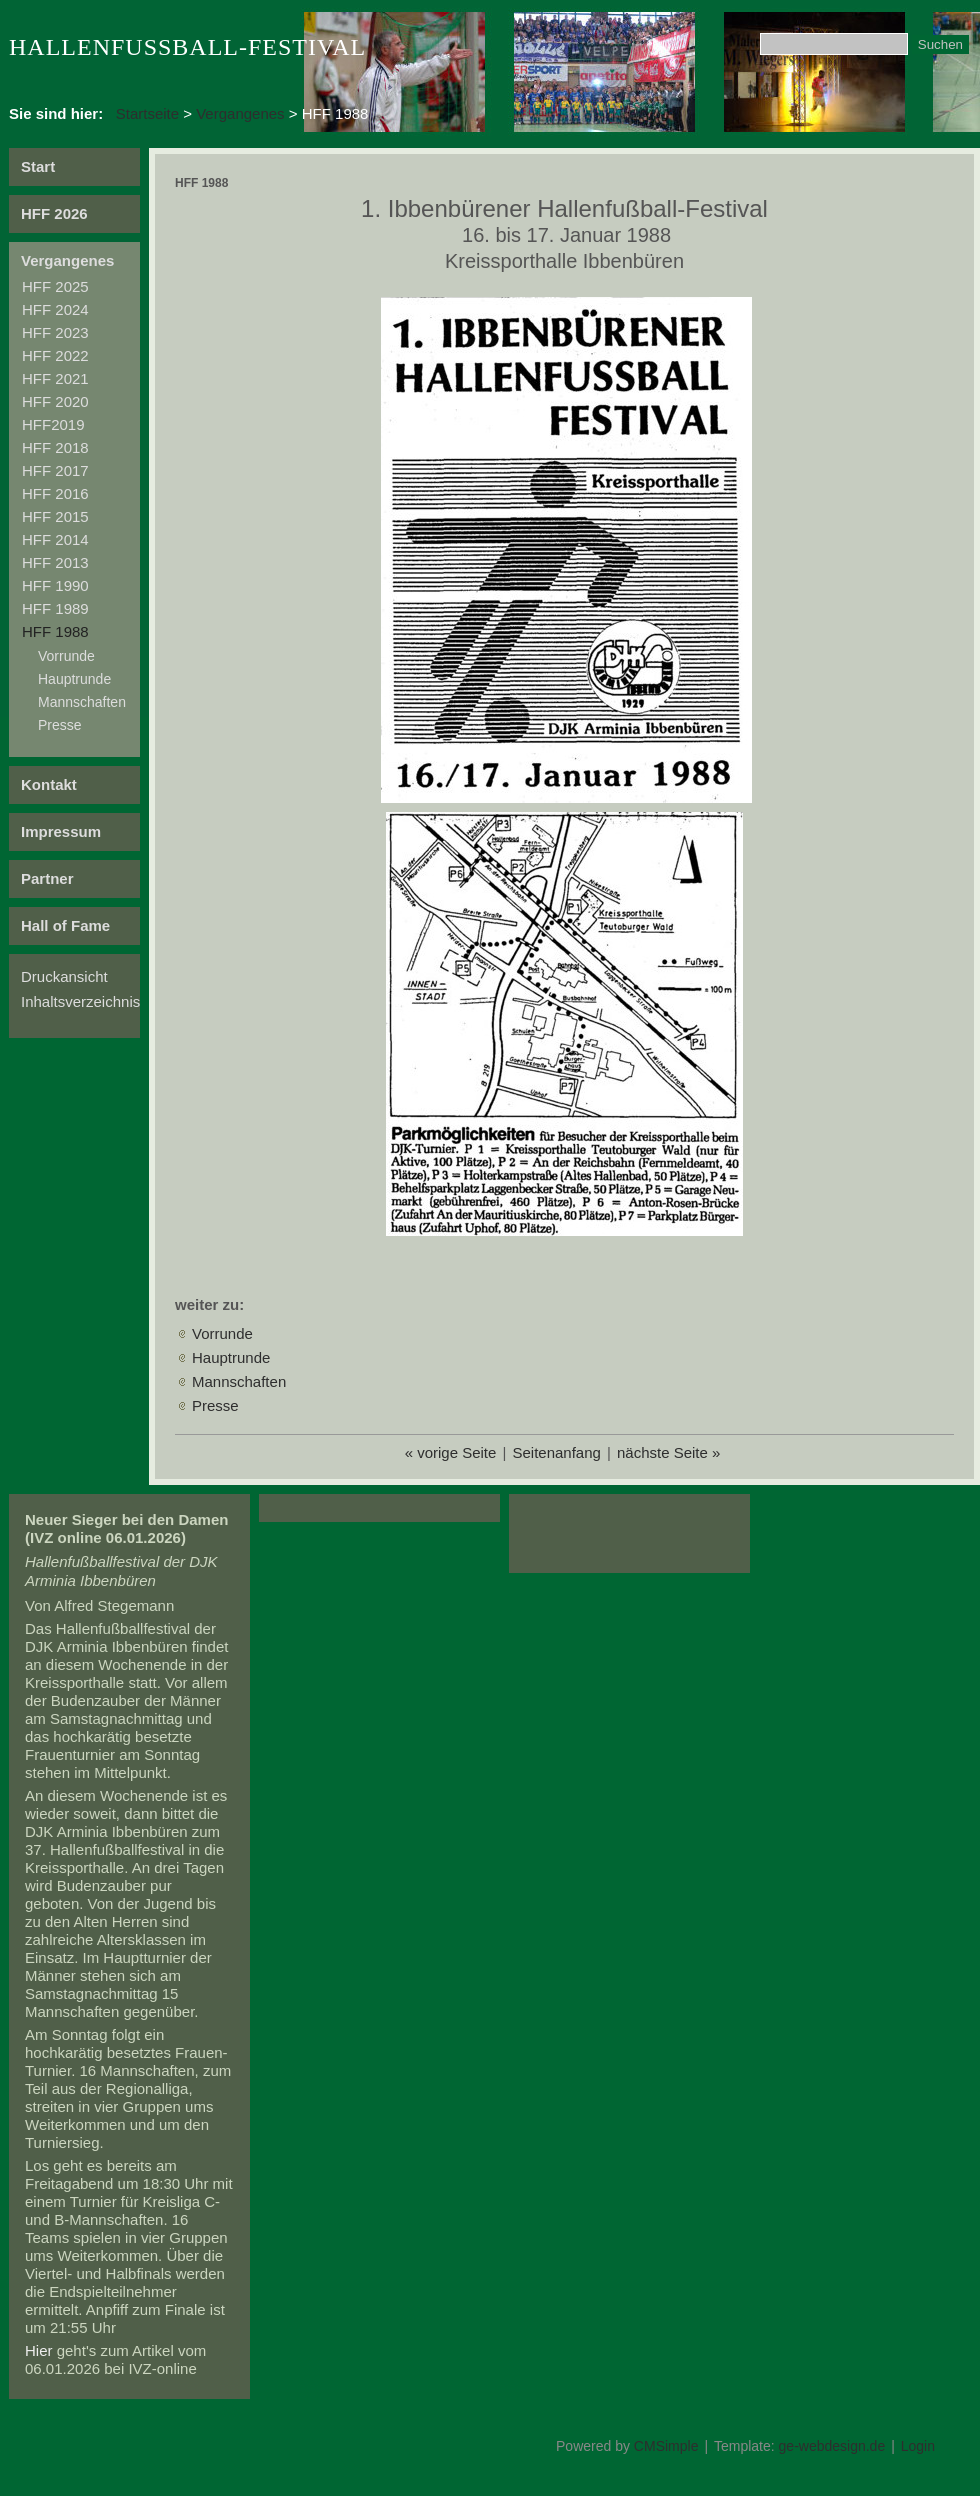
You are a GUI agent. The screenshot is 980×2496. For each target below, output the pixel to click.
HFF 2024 (55, 309)
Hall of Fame (65, 925)
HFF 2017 (55, 470)
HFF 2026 (54, 213)
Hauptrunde (74, 679)
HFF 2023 (55, 332)
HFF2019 (53, 424)
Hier (39, 2350)
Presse (60, 725)
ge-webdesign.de (832, 2446)
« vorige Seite (451, 1452)
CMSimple (666, 2446)
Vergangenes (240, 113)
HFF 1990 (55, 585)
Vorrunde (66, 656)
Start (38, 166)
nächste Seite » (668, 1452)
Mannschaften (82, 702)
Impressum (61, 831)
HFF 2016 (55, 493)
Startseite (147, 113)
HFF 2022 (55, 355)
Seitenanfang (556, 1452)
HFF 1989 (55, 608)
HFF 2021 (55, 378)
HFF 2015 (55, 516)
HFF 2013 (55, 562)
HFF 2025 (55, 286)
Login (918, 2446)
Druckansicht (64, 976)
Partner (47, 878)
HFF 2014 (55, 539)
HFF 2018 (55, 447)
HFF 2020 (55, 401)
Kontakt (49, 784)
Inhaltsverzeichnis (80, 1001)
